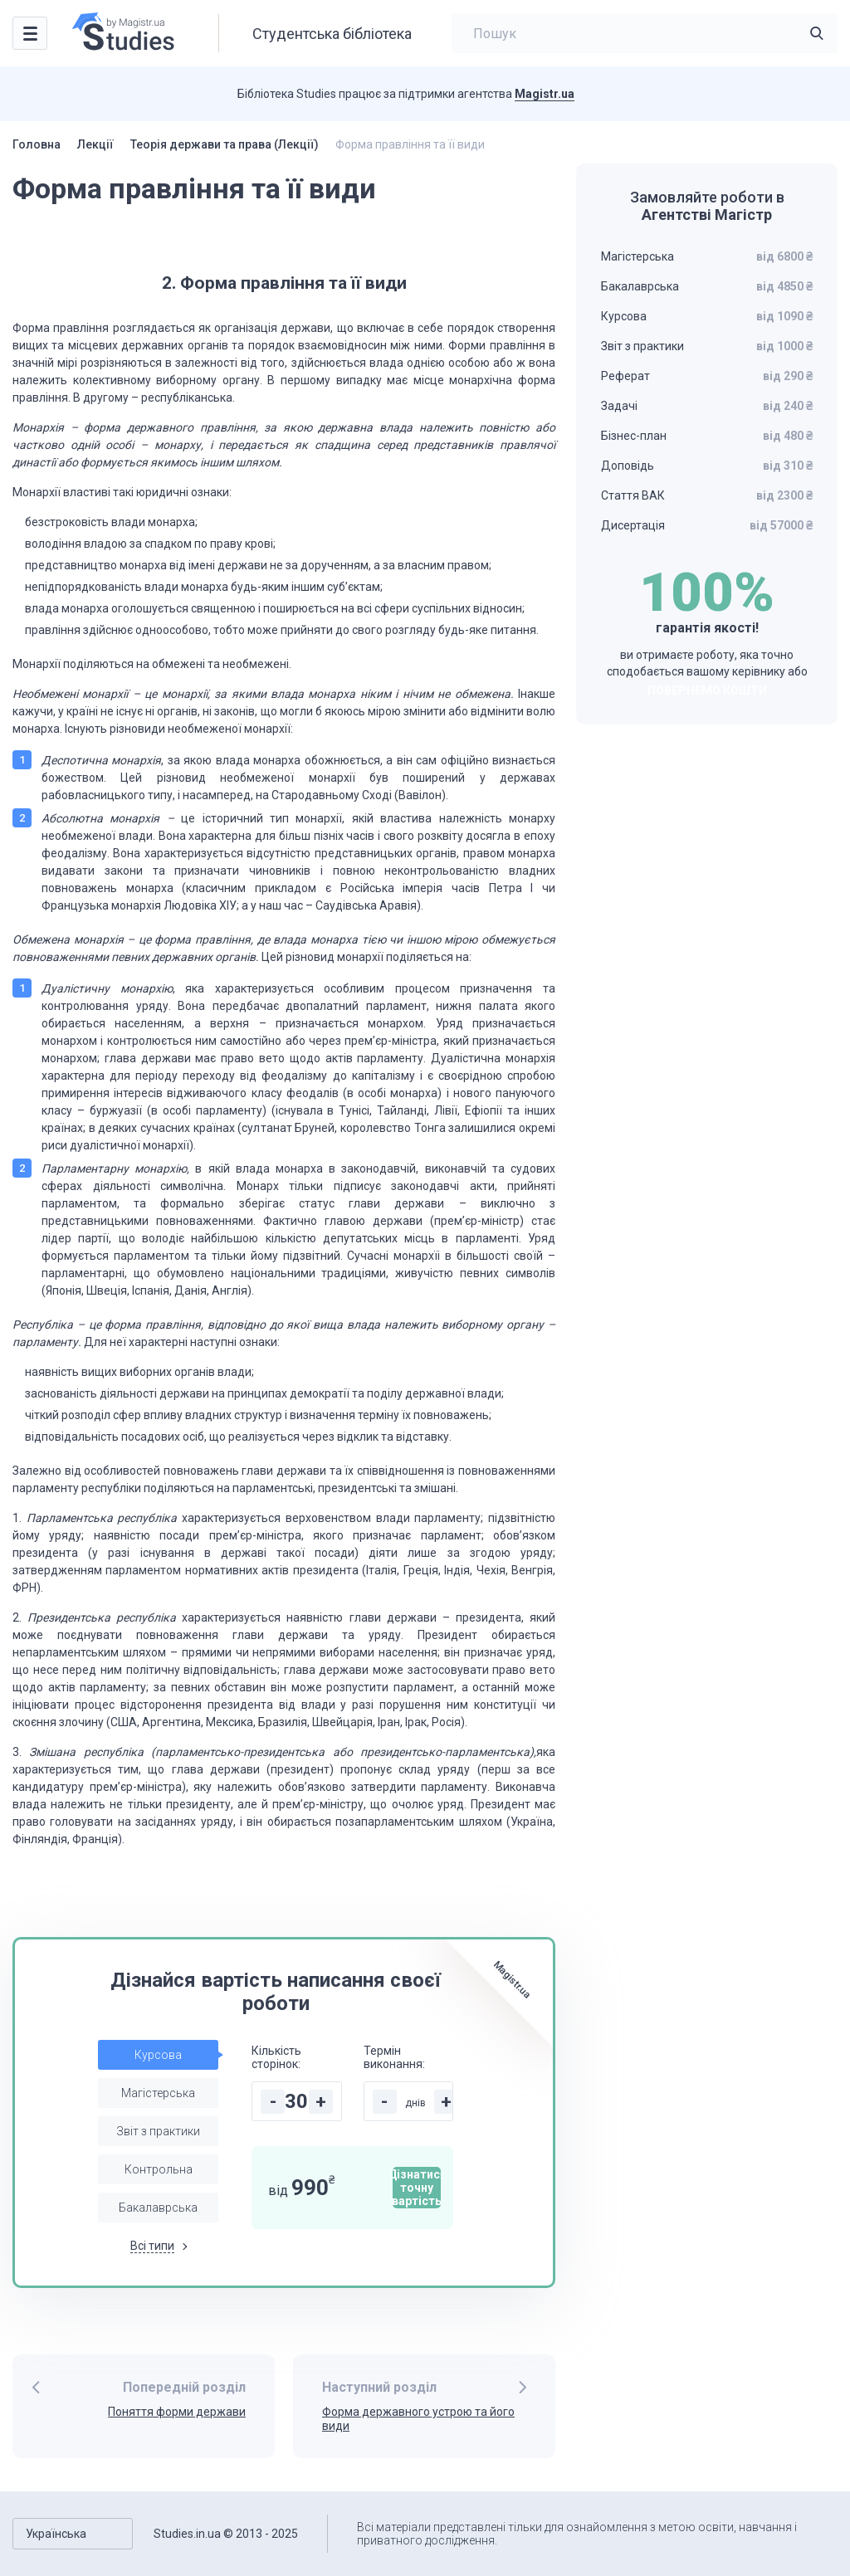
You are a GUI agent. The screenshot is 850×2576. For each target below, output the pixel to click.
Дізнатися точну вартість (417, 2188)
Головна (36, 144)
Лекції (95, 144)
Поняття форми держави (177, 2411)
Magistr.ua (544, 93)
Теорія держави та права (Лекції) (224, 144)
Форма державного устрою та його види (418, 2418)
